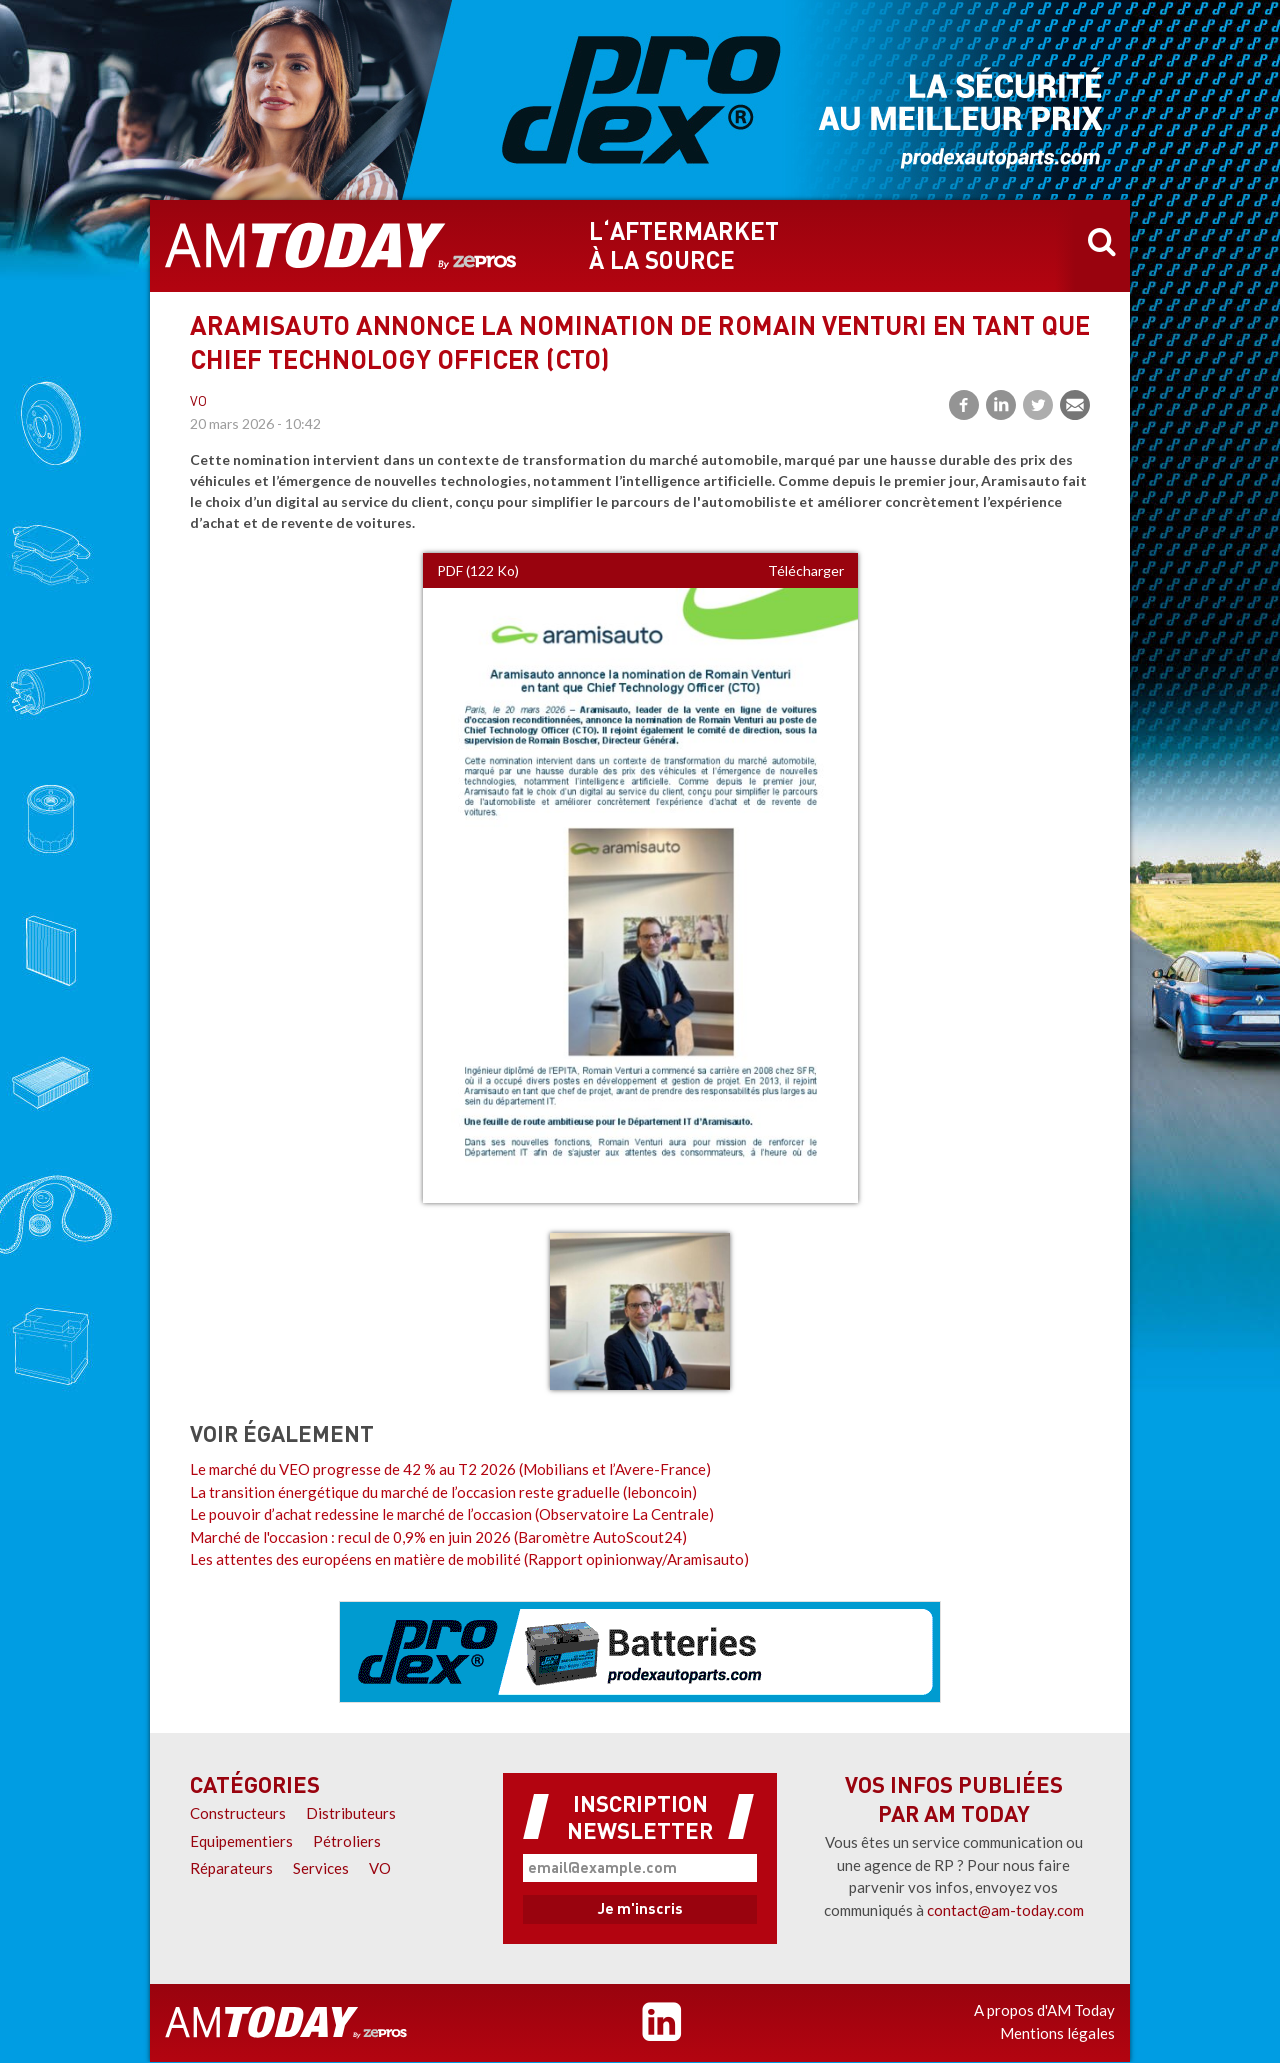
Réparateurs (231, 1868)
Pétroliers (347, 1841)
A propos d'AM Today (1044, 2010)
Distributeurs (351, 1813)
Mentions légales (1057, 2033)
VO (198, 402)
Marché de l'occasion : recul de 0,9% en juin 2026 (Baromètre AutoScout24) (438, 1537)
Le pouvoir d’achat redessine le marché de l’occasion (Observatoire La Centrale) (452, 1514)
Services (321, 1868)
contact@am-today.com (1005, 1910)
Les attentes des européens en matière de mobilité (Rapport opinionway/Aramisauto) (469, 1559)
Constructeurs (238, 1813)
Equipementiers (241, 1841)
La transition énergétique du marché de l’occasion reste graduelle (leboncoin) (443, 1492)
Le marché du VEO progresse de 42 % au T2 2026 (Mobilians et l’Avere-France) (450, 1469)
